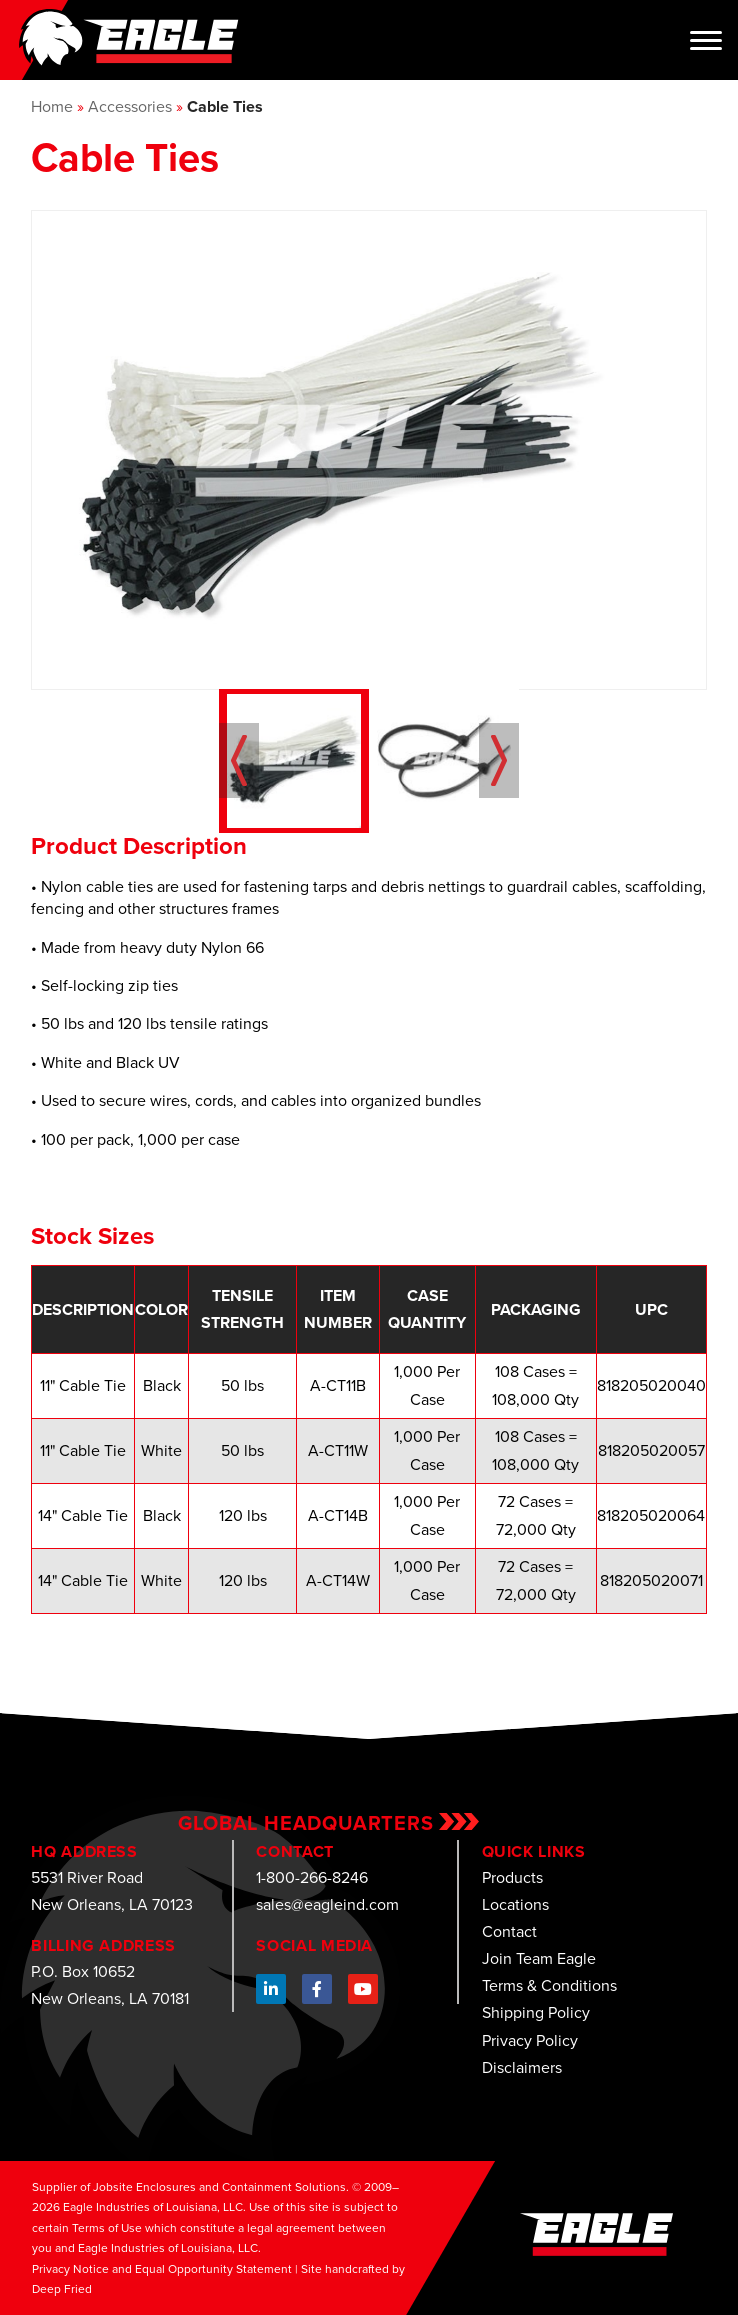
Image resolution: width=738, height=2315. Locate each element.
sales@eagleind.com (327, 1904)
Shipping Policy (536, 2012)
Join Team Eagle (539, 1958)
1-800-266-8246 (312, 1877)
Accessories (130, 106)
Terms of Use (107, 2228)
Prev (239, 760)
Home (52, 106)
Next (499, 760)
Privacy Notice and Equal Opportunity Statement (162, 2269)
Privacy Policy (530, 2040)
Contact (509, 1931)
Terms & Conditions (549, 1985)
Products (512, 1877)
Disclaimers (522, 2067)
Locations (515, 1904)
